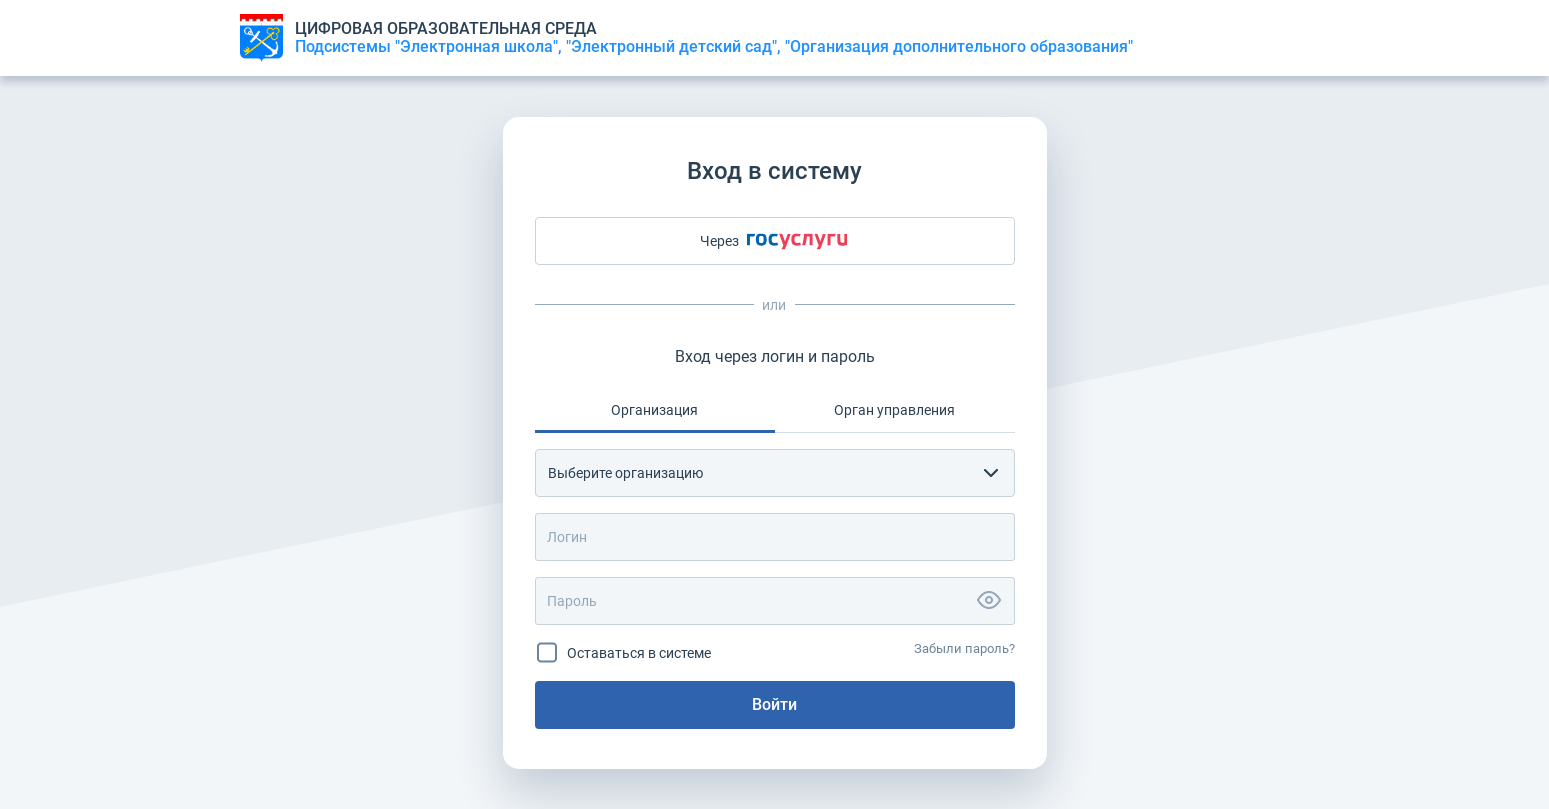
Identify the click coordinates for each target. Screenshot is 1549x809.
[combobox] (775, 473)
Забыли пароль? (964, 648)
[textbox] (757, 473)
